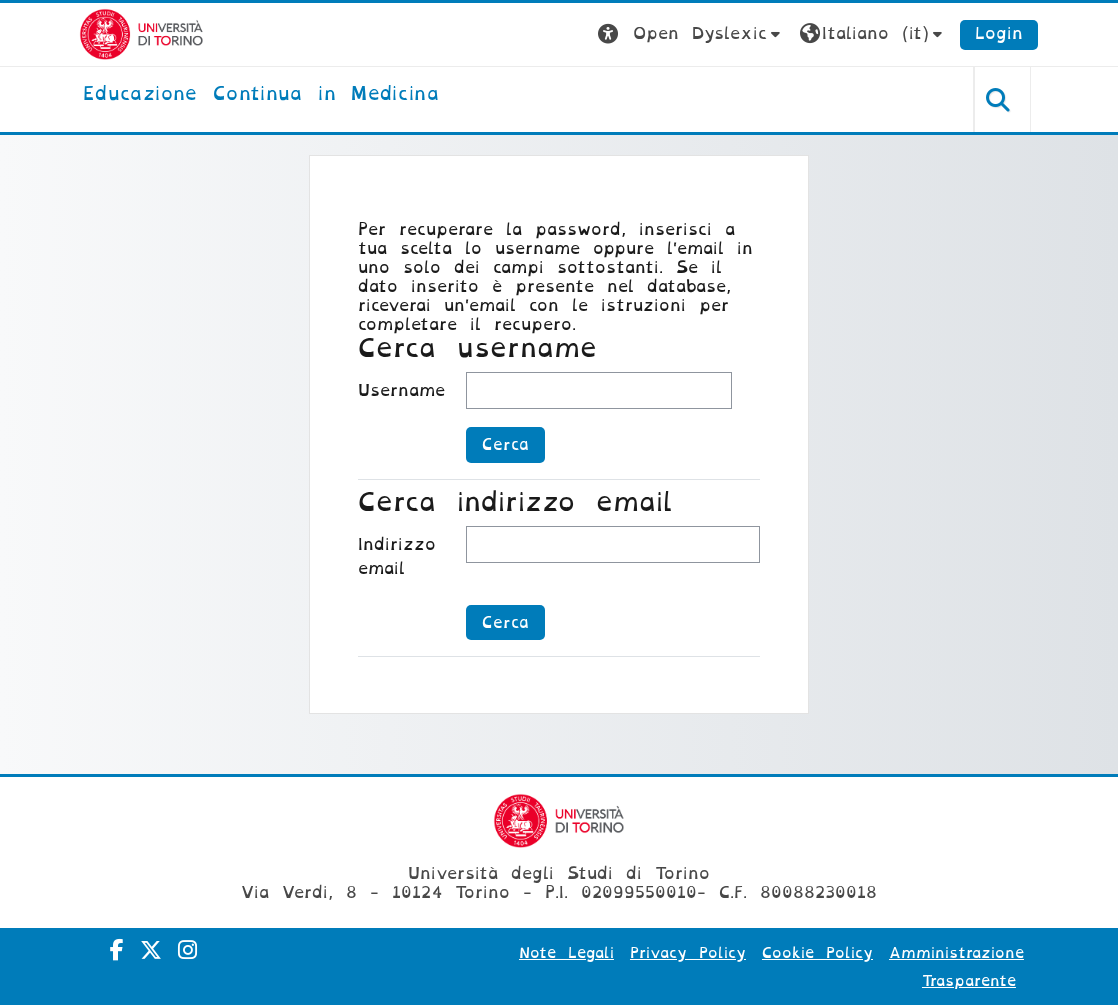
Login (999, 33)
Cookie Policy (817, 953)
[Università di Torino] (141, 33)
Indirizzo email (397, 556)
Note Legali (566, 953)
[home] (261, 95)
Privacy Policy (688, 953)
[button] (691, 34)
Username (401, 390)
